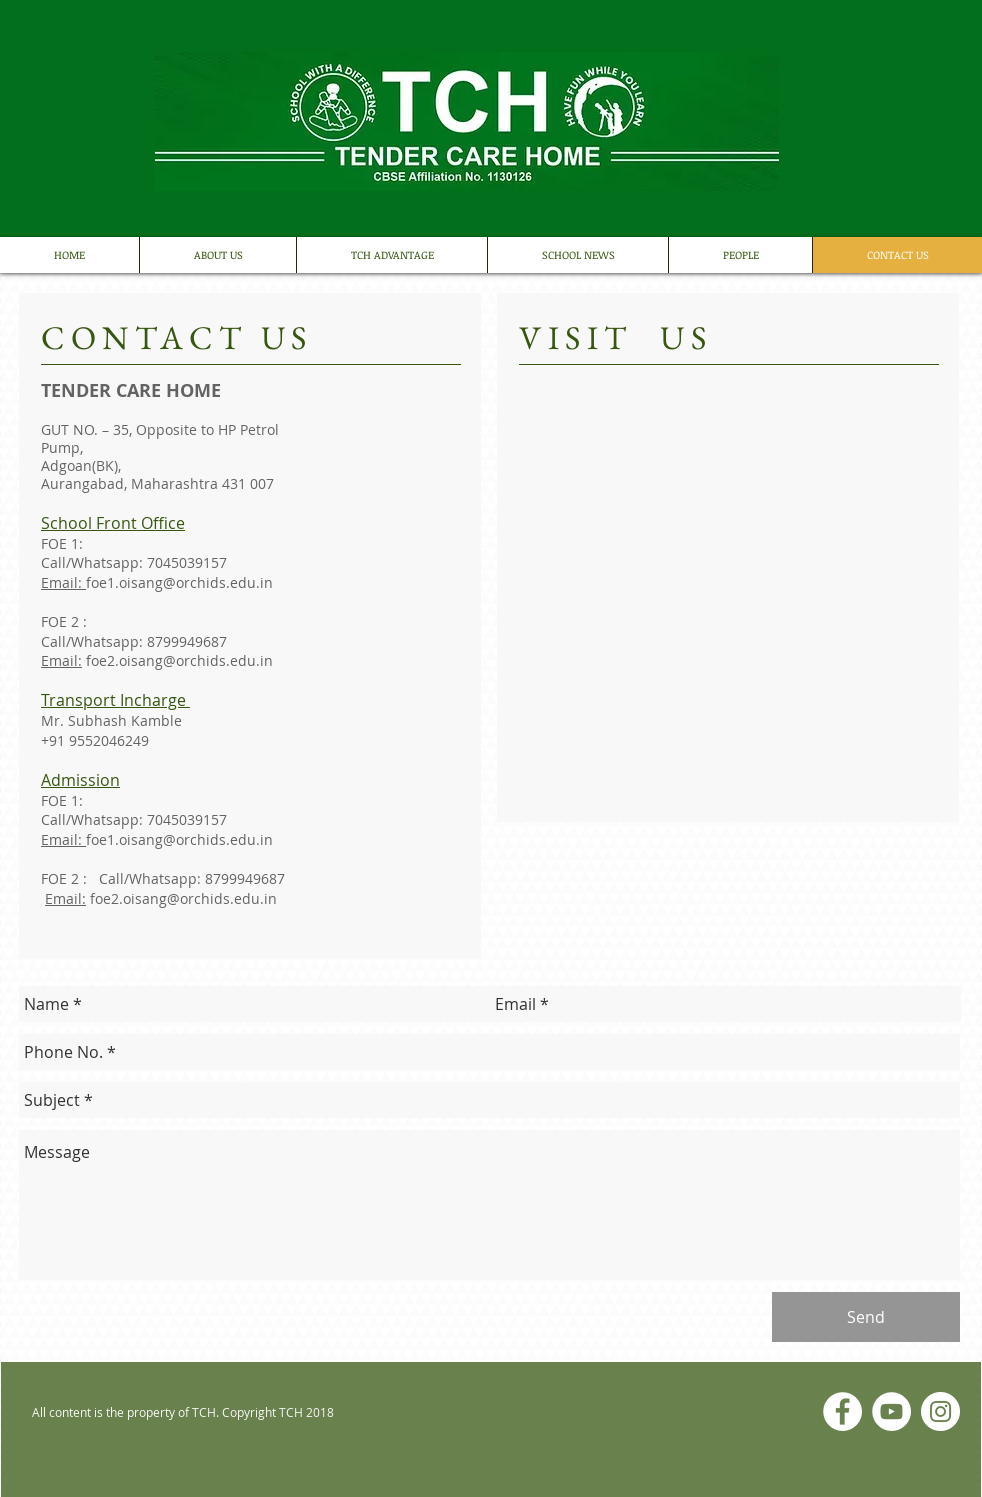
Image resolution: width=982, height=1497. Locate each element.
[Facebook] (842, 1411)
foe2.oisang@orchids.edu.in (179, 660)
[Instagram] (940, 1411)
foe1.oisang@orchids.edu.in (179, 582)
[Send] (866, 1317)
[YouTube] (891, 1411)
